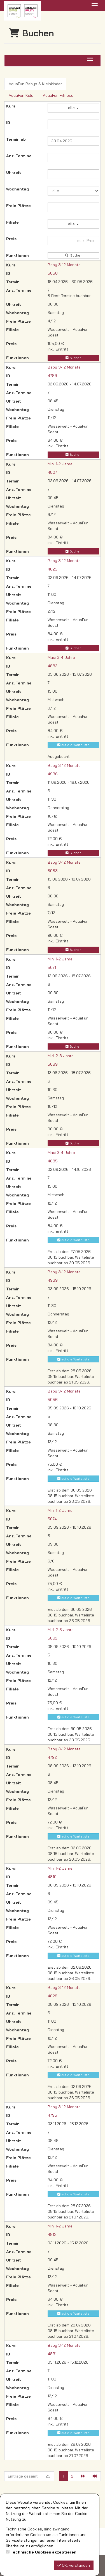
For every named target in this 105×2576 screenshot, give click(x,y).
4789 (52, 375)
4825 (52, 569)
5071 (52, 967)
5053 (53, 870)
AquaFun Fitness (58, 95)
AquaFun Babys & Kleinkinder (35, 83)
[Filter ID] (73, 124)
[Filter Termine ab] (73, 141)
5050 (53, 273)
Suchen (73, 255)
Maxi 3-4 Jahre (61, 657)
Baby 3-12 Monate (64, 264)
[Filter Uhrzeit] (73, 174)
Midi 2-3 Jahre (61, 1055)
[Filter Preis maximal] (73, 240)
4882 (52, 665)
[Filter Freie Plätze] (73, 207)
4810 (52, 1876)
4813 (52, 2234)
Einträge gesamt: (23, 2476)
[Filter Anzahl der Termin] (73, 157)
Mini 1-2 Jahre (60, 463)
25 (48, 2476)
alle (73, 107)
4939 (53, 1280)
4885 (53, 1161)
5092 (52, 1638)
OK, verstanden (73, 2565)
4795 (52, 2115)
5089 (53, 1064)
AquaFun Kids (21, 95)
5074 (52, 1518)
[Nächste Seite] (83, 2476)
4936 (53, 773)
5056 (53, 1399)
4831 (52, 2353)
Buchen (73, 358)
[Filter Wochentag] (73, 191)
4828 (52, 1995)
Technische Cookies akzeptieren (43, 2552)
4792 (52, 1757)
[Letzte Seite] (95, 2476)
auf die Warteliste (73, 745)
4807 (52, 472)
